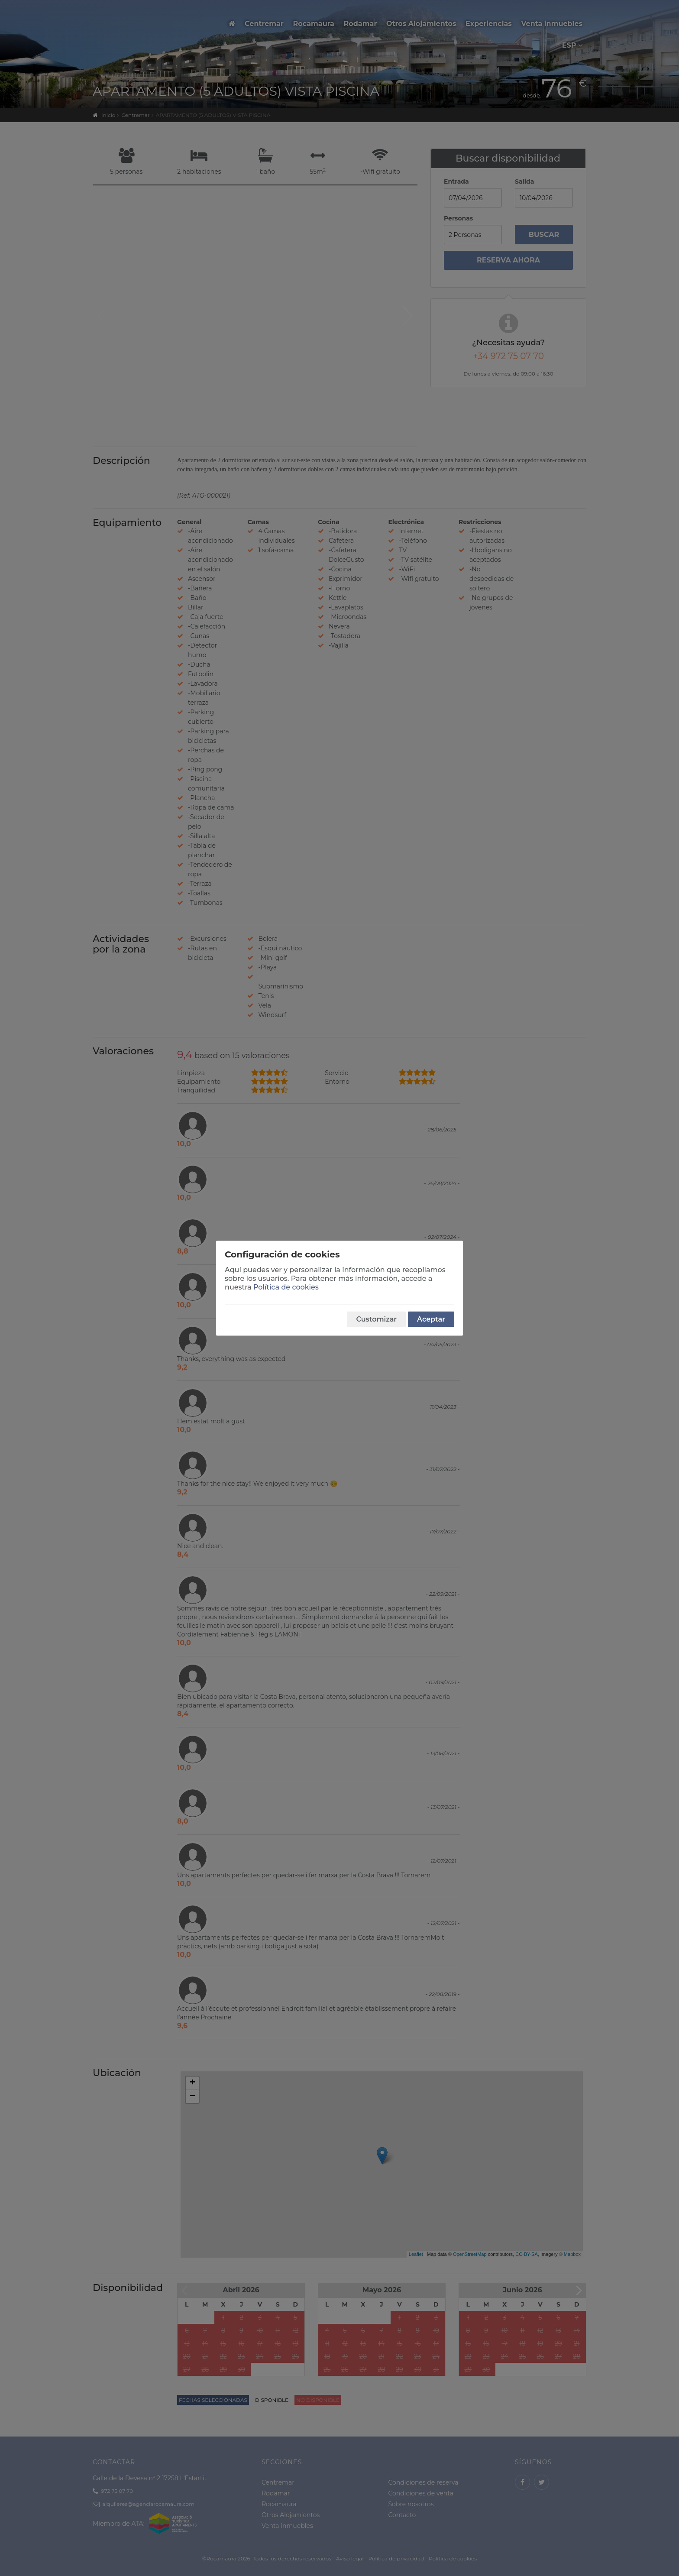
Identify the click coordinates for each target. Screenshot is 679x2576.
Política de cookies (286, 1287)
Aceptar (431, 1319)
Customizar (376, 1319)
